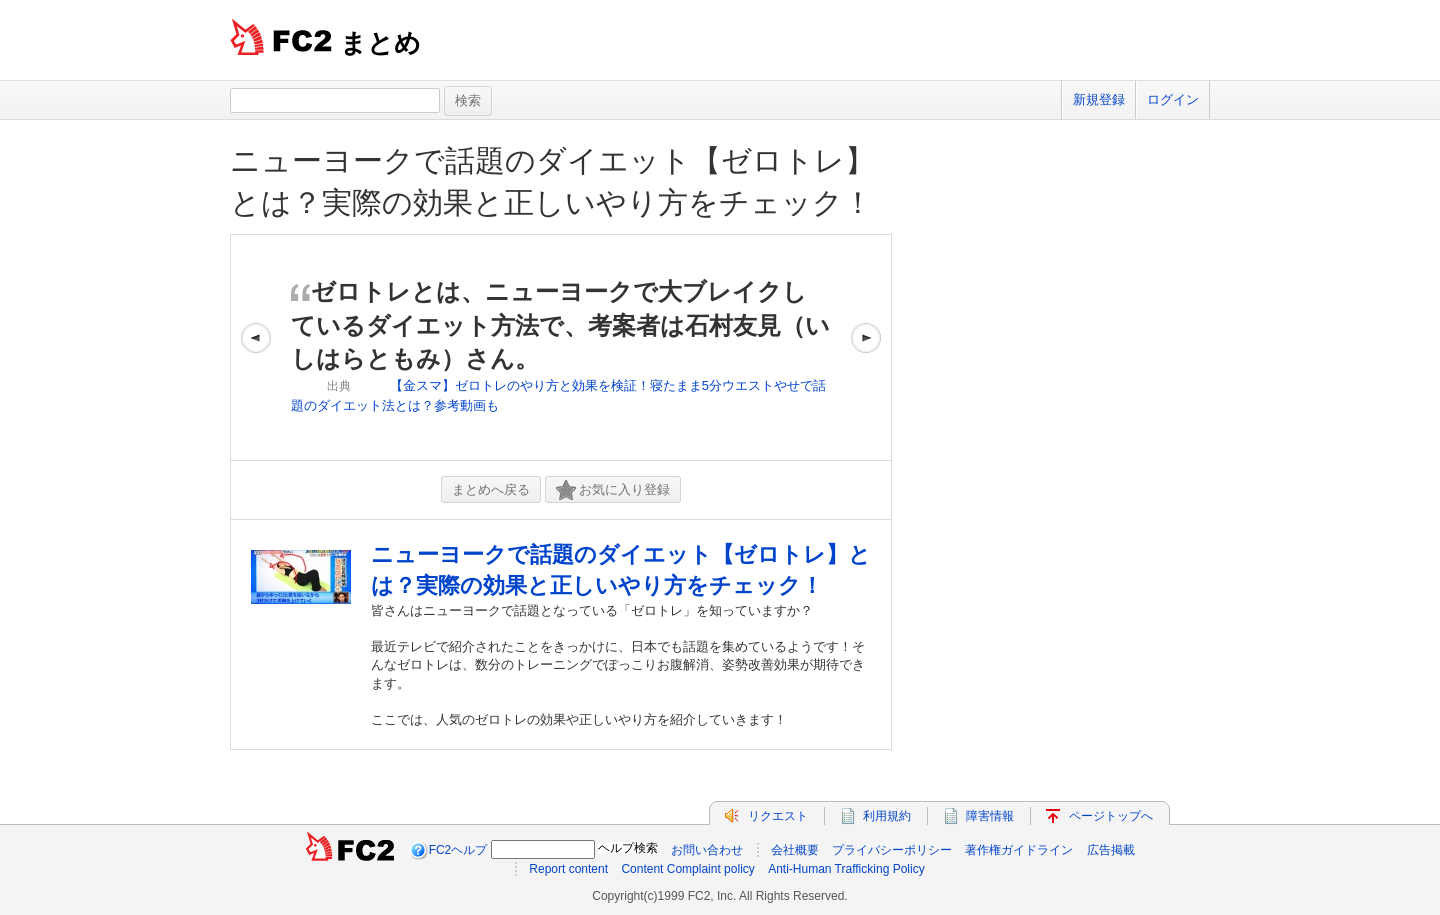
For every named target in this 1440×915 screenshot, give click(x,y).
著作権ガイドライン (1019, 850)
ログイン (1173, 99)
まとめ (380, 43)
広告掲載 (1111, 850)
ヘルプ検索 (628, 848)
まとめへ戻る (491, 489)
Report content (568, 869)
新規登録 (1099, 99)
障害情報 (990, 816)
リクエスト (778, 816)
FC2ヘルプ (458, 850)
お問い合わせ (707, 850)
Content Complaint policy (687, 869)
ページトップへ (1111, 816)
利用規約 (887, 816)
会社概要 (795, 850)
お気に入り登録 (613, 490)
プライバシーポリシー (892, 850)
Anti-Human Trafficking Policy (846, 869)
